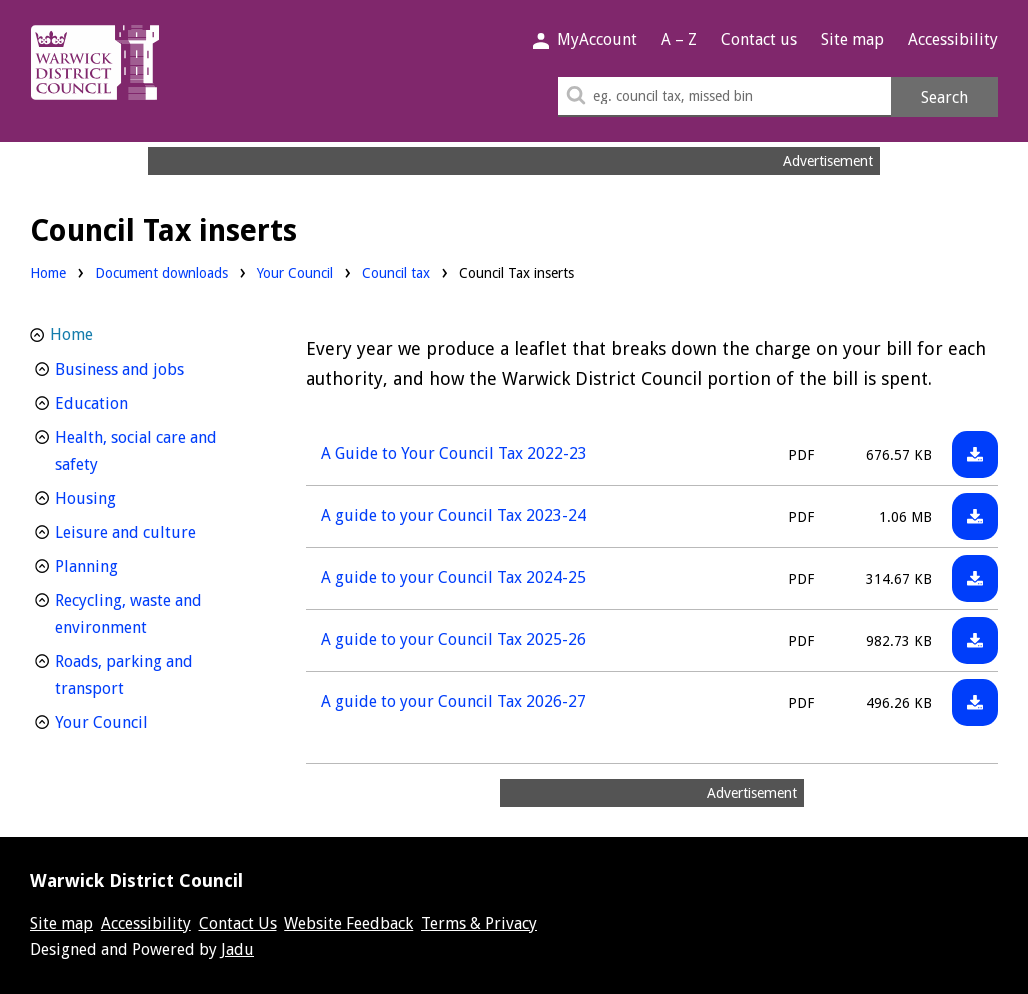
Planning (123, 564)
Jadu (237, 949)
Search (944, 97)
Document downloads (161, 273)
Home (48, 273)
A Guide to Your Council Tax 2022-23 (454, 453)
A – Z (679, 39)
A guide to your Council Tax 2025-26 (453, 639)
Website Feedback (348, 923)
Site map (852, 39)
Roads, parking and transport (126, 675)
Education (128, 401)
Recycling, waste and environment (138, 614)
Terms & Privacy (479, 923)
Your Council (295, 271)
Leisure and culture (157, 530)
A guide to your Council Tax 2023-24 (453, 515)
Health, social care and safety (136, 451)
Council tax (396, 271)
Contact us (759, 39)
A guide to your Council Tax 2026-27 (453, 701)
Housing (122, 496)
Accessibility (953, 39)
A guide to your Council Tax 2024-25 (453, 577)
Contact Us (238, 923)
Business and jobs (156, 367)
